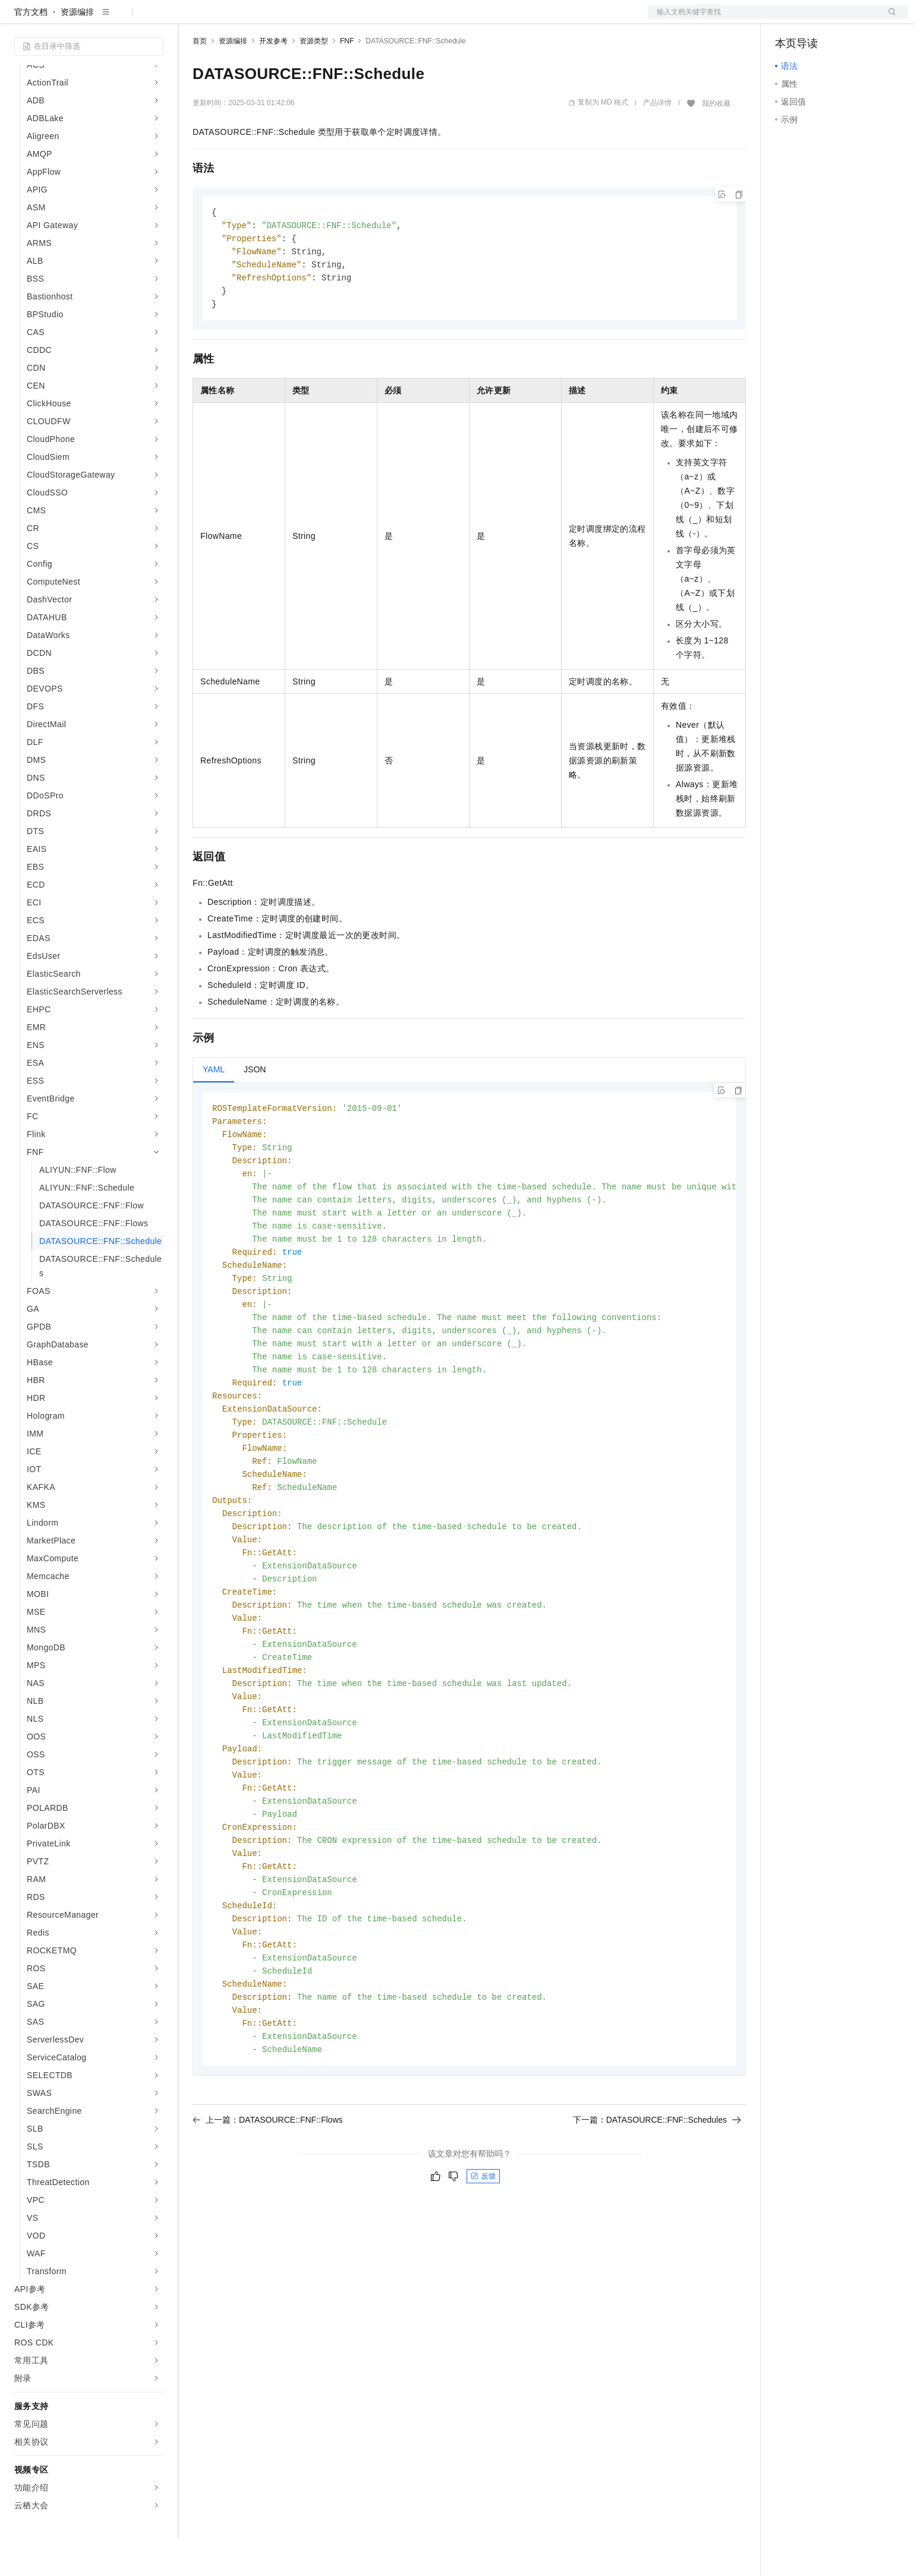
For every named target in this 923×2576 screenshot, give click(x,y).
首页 (200, 79)
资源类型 (314, 79)
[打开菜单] (19, 19)
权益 (228, 19)
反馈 (483, 2262)
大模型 (121, 19)
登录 (888, 19)
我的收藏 (716, 141)
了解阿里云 (391, 19)
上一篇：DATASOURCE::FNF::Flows (268, 2206)
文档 (763, 19)
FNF (347, 79)
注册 (845, 19)
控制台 (816, 19)
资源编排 (77, 50)
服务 (350, 19)
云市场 (289, 19)
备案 (788, 19)
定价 (256, 19)
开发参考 (273, 79)
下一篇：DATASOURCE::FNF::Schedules (657, 2206)
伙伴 (322, 19)
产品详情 (657, 141)
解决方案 (191, 19)
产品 (154, 19)
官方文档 (31, 50)
